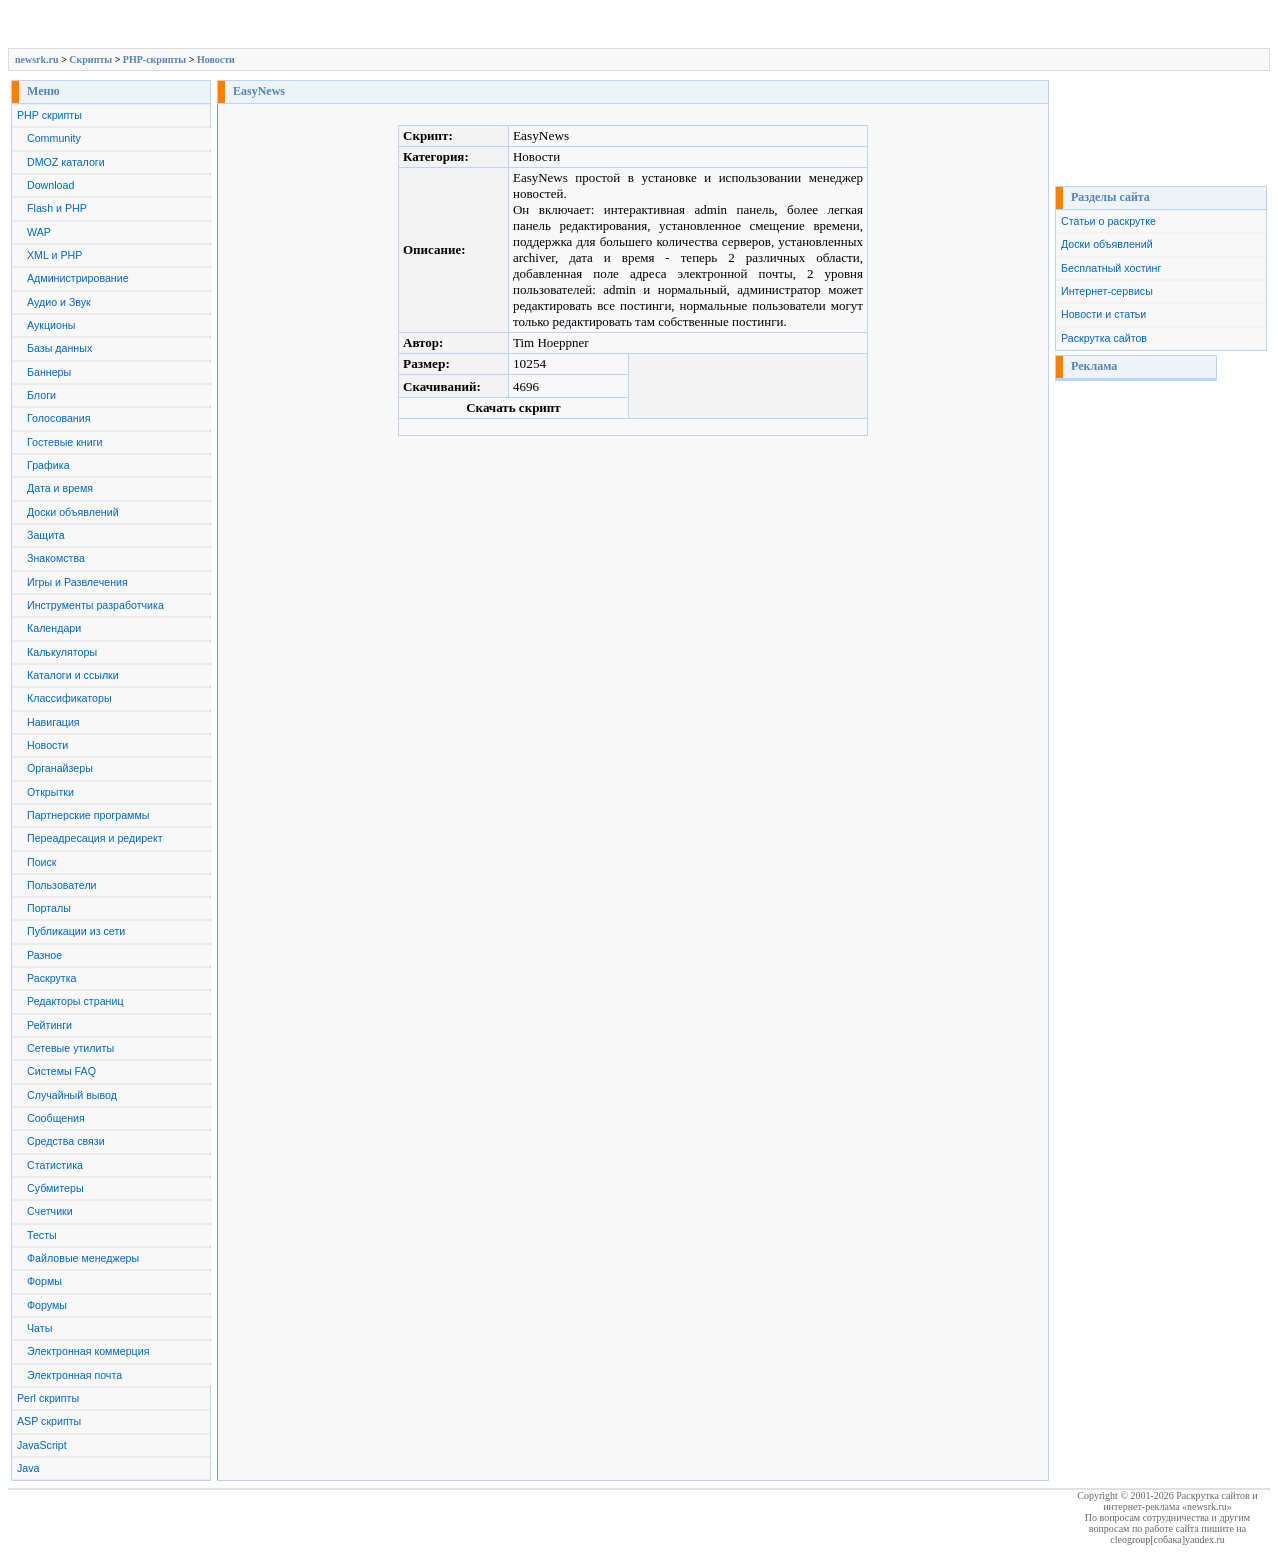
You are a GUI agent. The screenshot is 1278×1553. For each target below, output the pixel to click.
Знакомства (56, 558)
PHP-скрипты (154, 59)
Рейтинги (49, 1025)
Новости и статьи (1103, 314)
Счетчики (50, 1211)
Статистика (55, 1165)
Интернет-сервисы (1107, 291)
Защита (46, 535)
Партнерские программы (88, 815)
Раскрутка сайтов (1104, 338)
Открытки (50, 792)
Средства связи (66, 1141)
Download (50, 185)
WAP (39, 232)
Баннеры (49, 372)
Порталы (49, 908)
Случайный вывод (72, 1095)
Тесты (42, 1235)
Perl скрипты (48, 1398)
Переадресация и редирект (95, 838)
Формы (44, 1281)
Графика (48, 465)
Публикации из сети (76, 931)
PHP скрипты (49, 115)
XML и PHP (54, 255)
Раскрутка (52, 978)
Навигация (53, 722)
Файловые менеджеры (83, 1258)
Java (28, 1468)
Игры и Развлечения (77, 582)
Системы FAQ (61, 1071)
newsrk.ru (37, 59)
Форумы (47, 1305)
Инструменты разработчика (95, 605)
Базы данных (59, 348)
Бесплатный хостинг (1111, 268)
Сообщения (56, 1118)
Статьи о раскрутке (1108, 221)
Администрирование (78, 278)
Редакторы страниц (75, 1001)
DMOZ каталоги (66, 162)
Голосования (58, 418)
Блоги (41, 395)
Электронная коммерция (88, 1351)
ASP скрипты (49, 1421)
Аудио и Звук (59, 302)
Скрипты (90, 59)
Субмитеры (55, 1188)
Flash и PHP (57, 208)
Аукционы (51, 325)
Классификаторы (69, 698)
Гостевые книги (65, 442)
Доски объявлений (73, 512)
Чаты (39, 1328)
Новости (216, 59)
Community (54, 138)
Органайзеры (60, 768)
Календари (54, 628)
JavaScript (42, 1445)
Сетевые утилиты (70, 1048)
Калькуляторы (62, 652)
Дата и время (60, 488)
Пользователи (62, 885)
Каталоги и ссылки (73, 675)
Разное (44, 955)
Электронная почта (74, 1375)
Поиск (42, 862)
